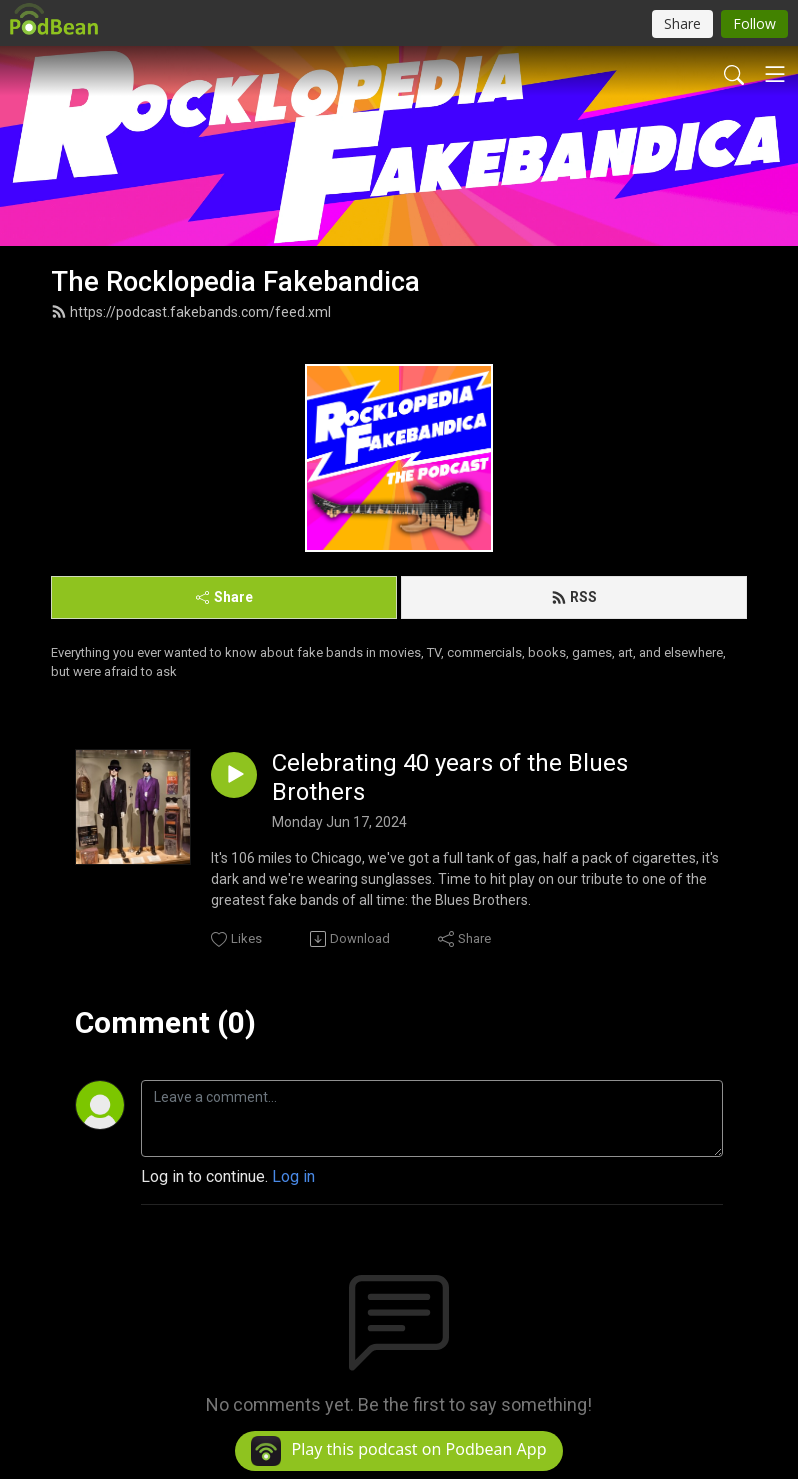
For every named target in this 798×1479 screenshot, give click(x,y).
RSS (574, 597)
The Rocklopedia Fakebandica (235, 282)
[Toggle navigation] (775, 74)
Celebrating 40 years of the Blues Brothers (450, 777)
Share (224, 597)
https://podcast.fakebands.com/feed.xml (191, 312)
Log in (293, 1176)
